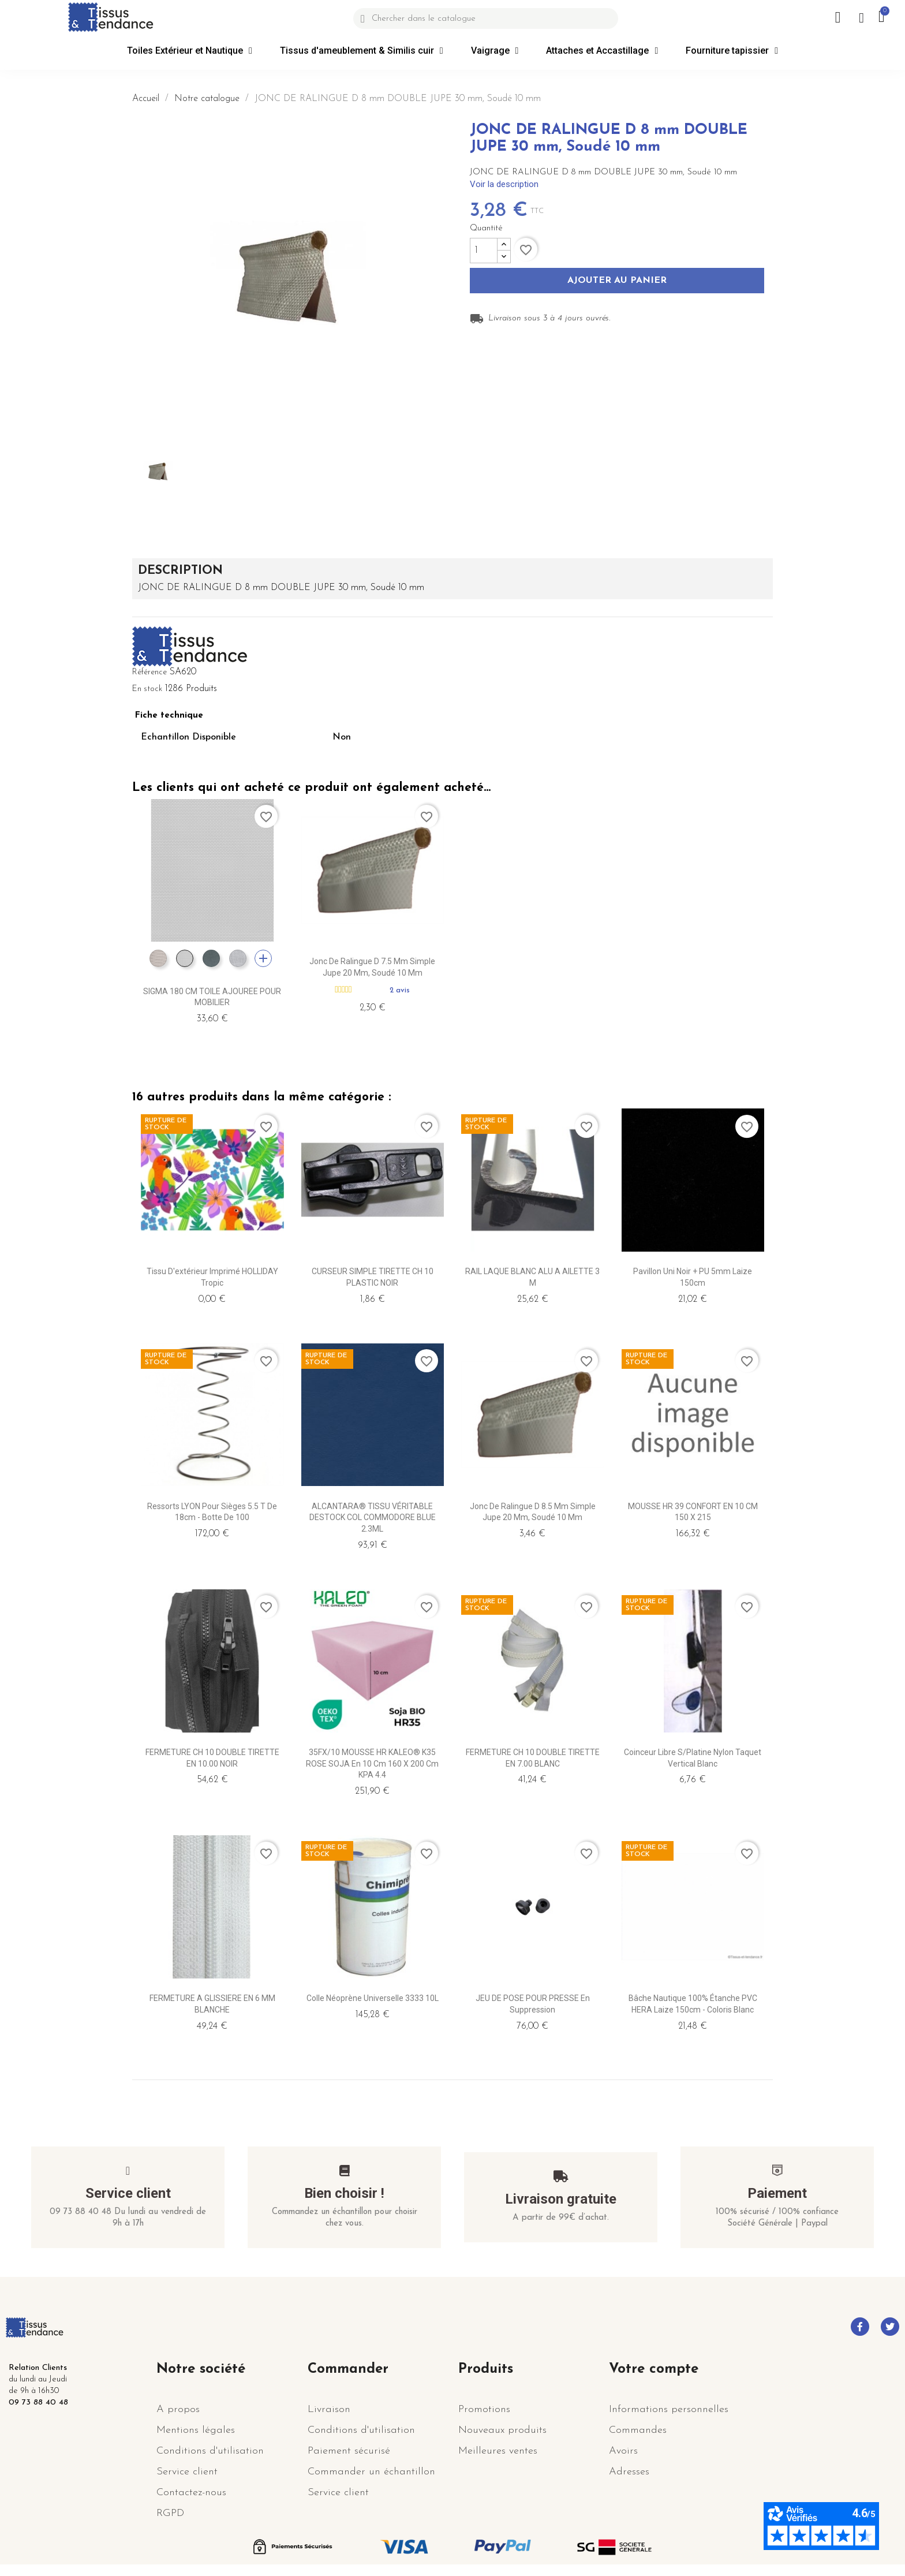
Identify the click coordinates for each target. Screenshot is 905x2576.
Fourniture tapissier (732, 50)
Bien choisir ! (344, 2193)
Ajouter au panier (617, 281)
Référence (149, 672)
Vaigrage (495, 50)
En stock (147, 689)
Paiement (777, 2193)
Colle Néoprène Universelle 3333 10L (372, 1998)
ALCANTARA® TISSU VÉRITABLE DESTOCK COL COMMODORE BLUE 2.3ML (372, 1518)
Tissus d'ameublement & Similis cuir (361, 50)
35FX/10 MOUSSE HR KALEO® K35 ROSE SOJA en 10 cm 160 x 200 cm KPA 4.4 (372, 1764)
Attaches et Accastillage (602, 50)
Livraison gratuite (560, 2199)
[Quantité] (484, 250)
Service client (128, 2193)
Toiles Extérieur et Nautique (189, 50)
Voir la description (504, 184)
